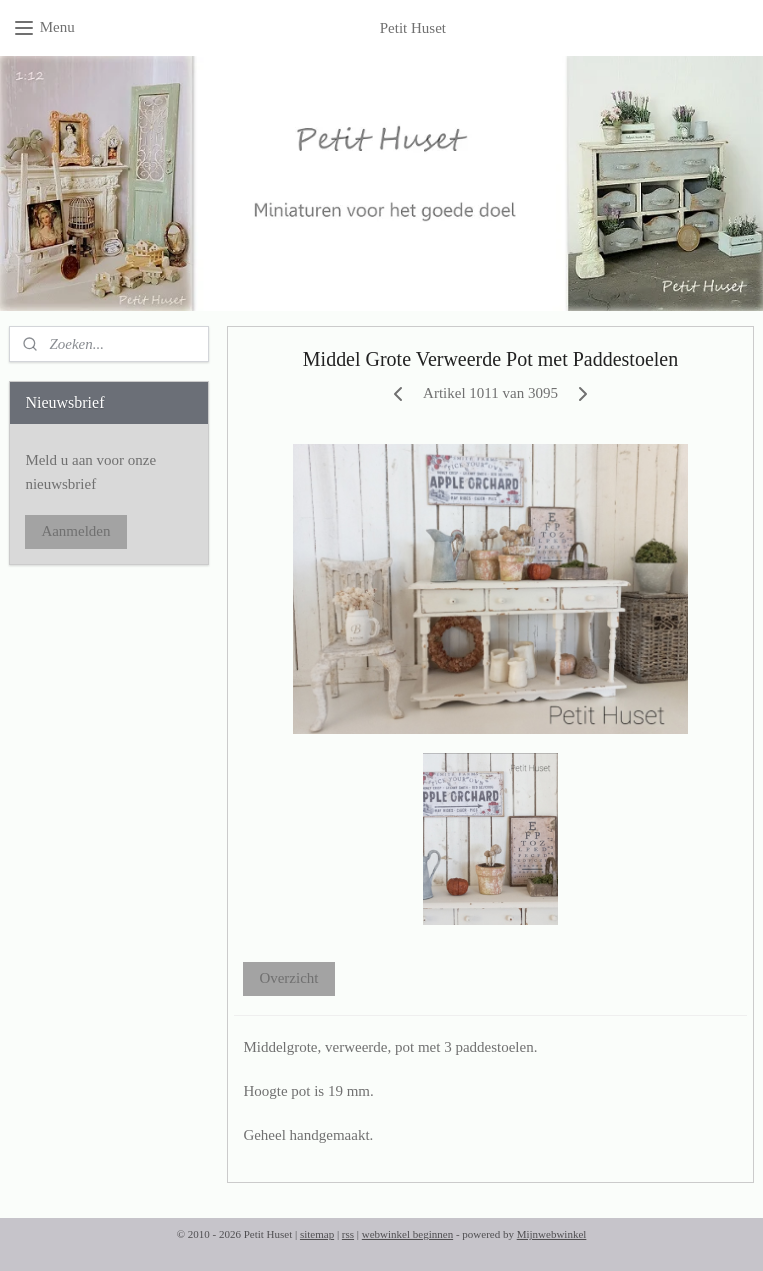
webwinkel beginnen (407, 1234)
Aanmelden (75, 531)
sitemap (317, 1234)
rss (348, 1234)
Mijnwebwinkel (552, 1234)
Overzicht (288, 978)
